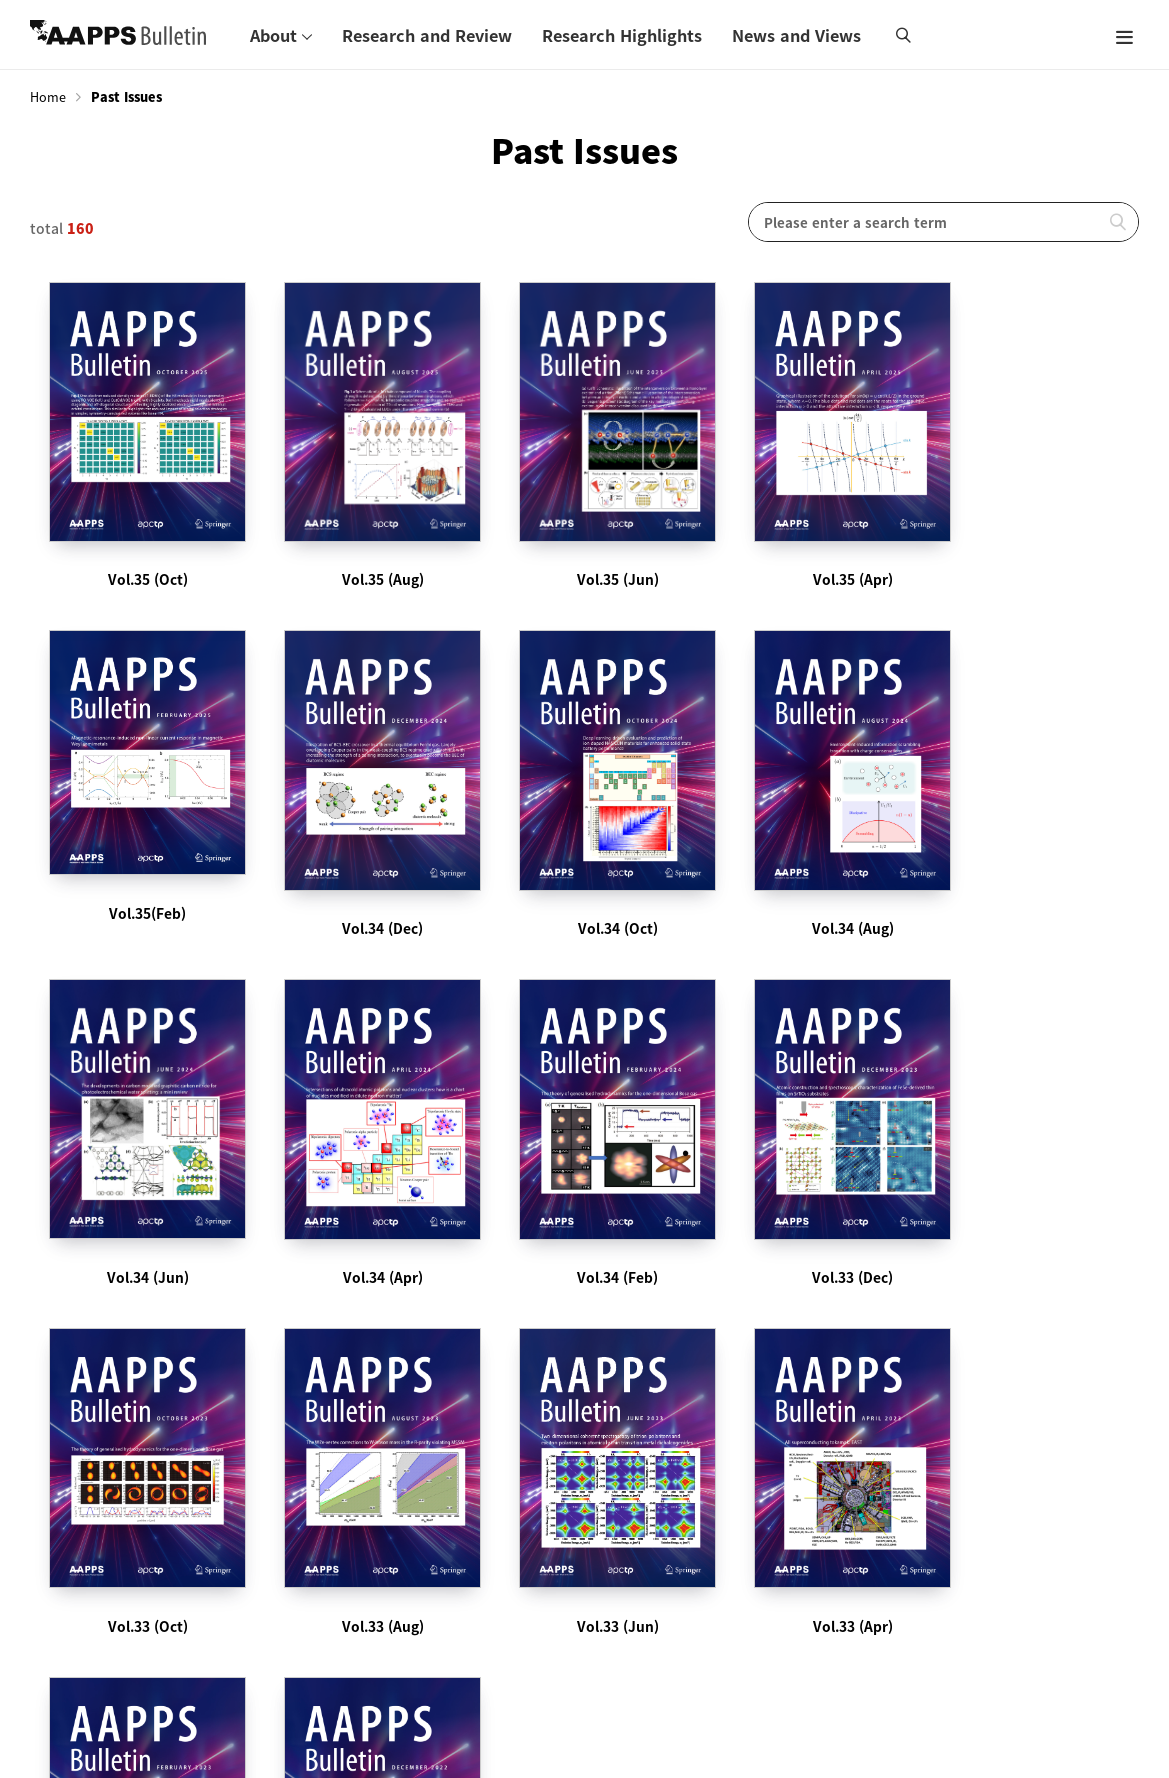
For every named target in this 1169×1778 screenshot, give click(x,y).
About (273, 35)
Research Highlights (622, 35)
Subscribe (378, 1492)
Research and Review (427, 35)
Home (48, 97)
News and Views (796, 35)
